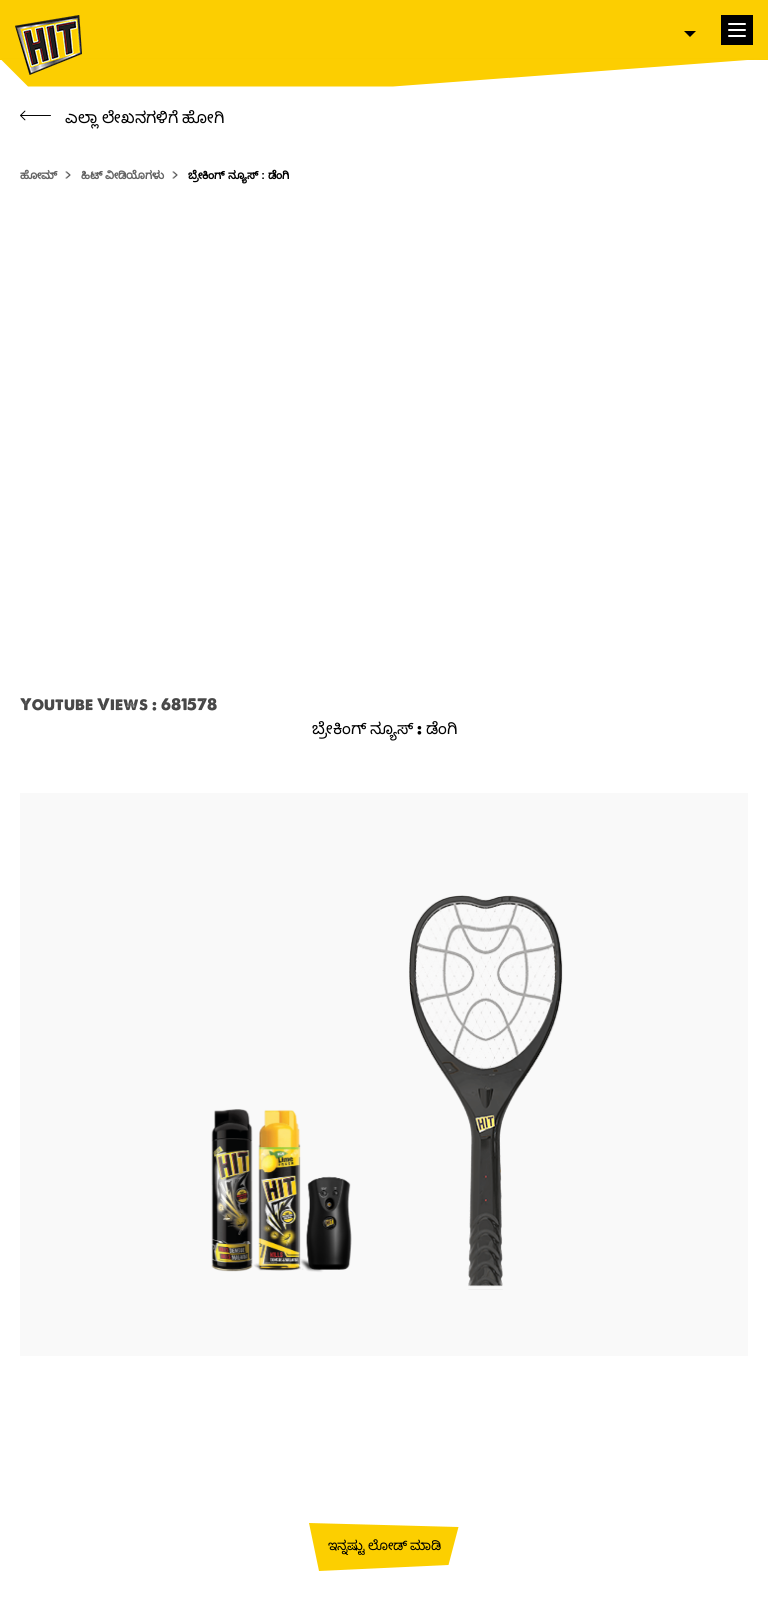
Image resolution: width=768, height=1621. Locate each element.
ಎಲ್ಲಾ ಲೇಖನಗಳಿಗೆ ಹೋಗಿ (122, 117)
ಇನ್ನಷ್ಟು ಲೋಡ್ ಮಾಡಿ (384, 1545)
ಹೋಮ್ (38, 175)
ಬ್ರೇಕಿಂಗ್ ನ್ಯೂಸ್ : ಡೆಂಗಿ (238, 175)
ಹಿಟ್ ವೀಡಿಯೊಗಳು (122, 175)
